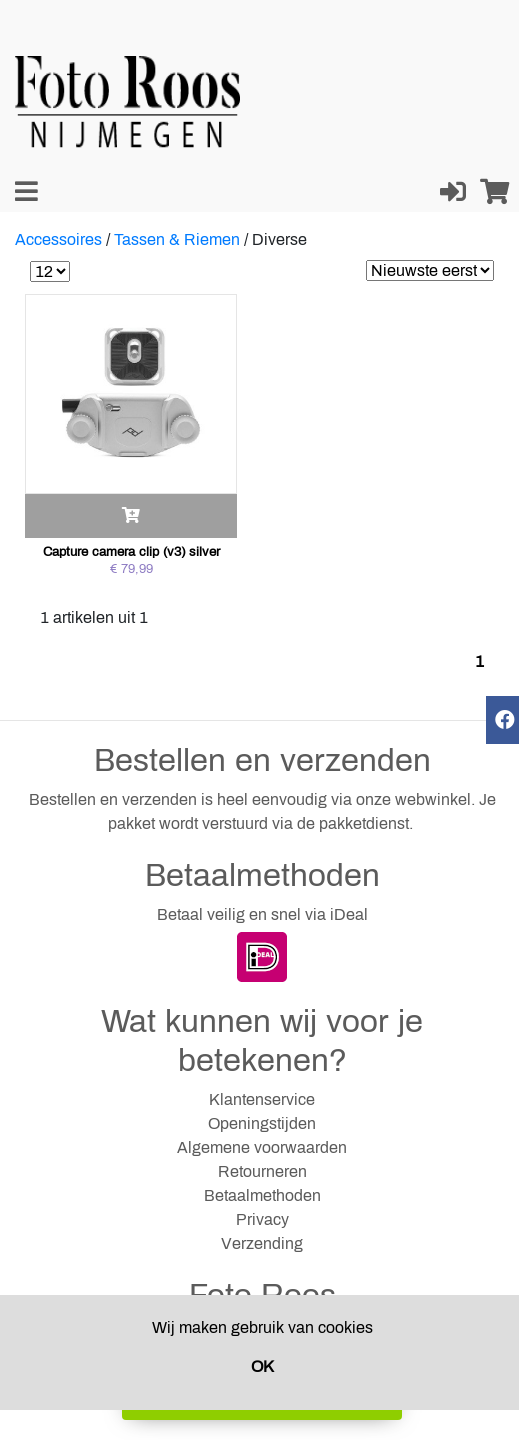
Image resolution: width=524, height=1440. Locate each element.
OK (262, 1366)
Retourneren (262, 1171)
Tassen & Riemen (177, 239)
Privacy (262, 1219)
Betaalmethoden (262, 1195)
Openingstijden (262, 1123)
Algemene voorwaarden (262, 1147)
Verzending (262, 1243)
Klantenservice (262, 1099)
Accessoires (58, 239)
